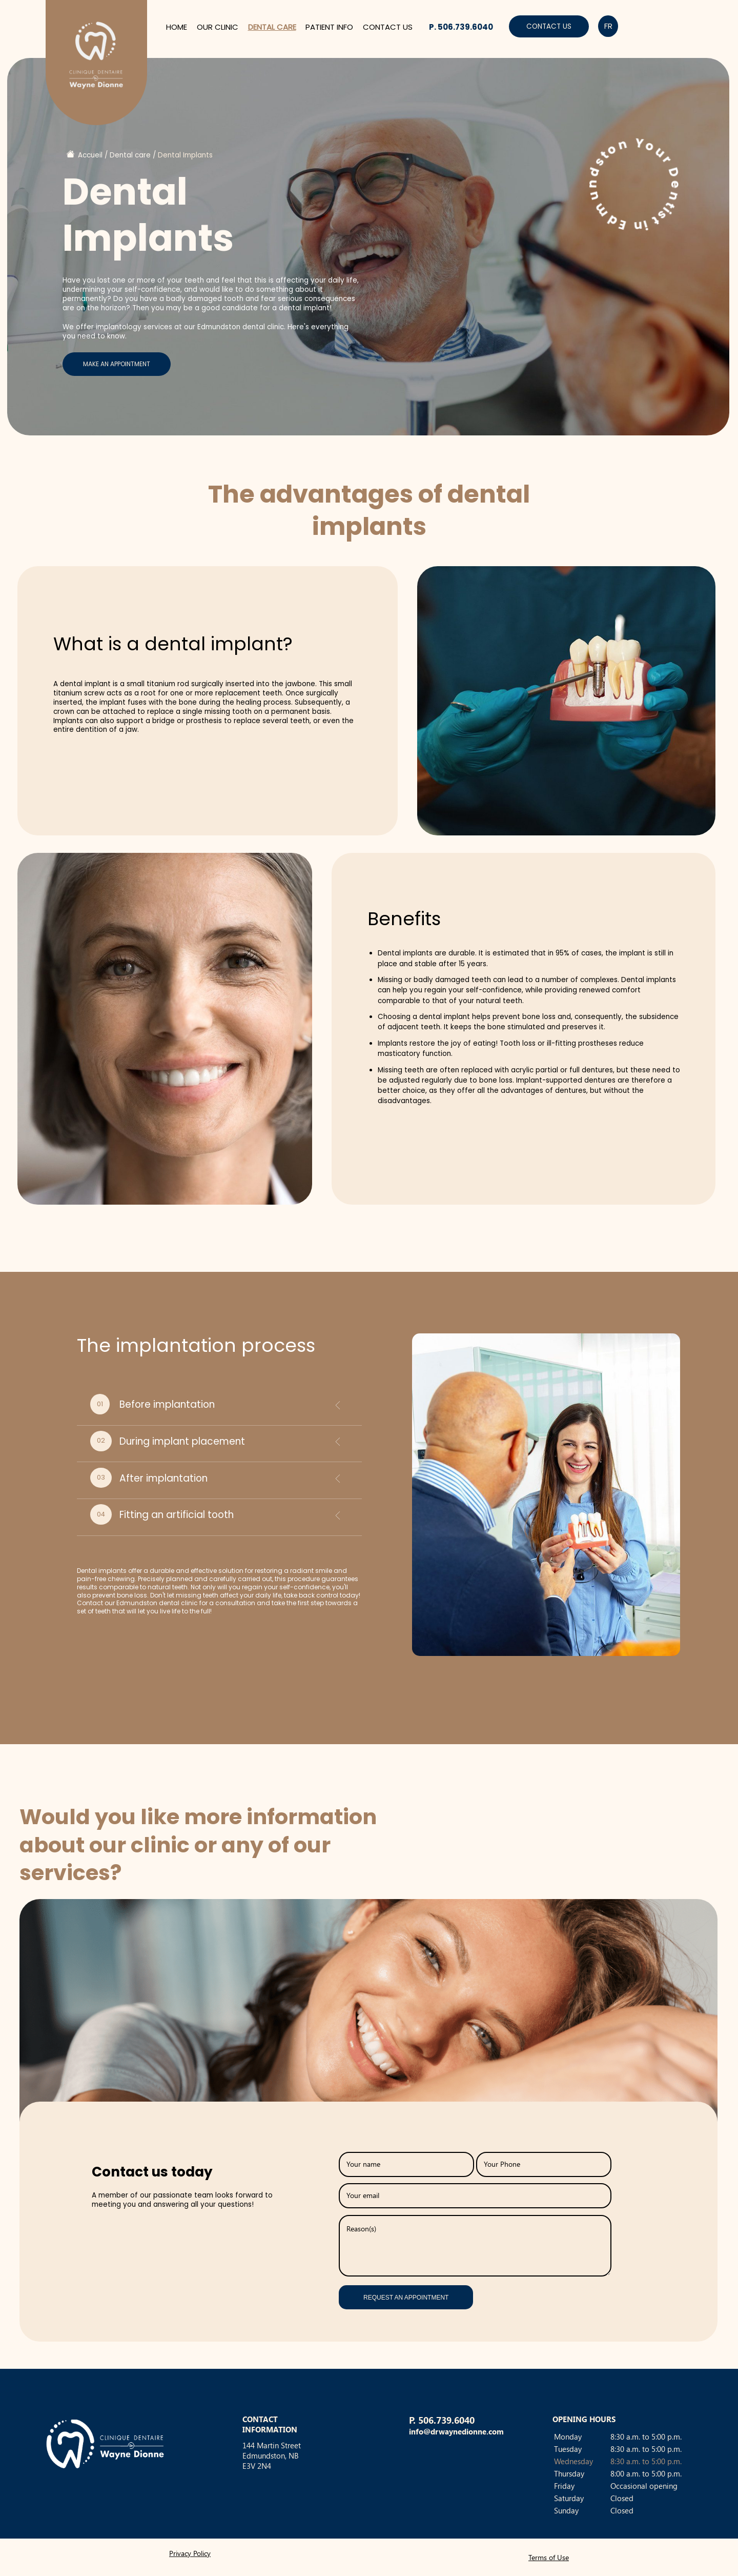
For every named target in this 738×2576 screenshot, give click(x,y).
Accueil (90, 155)
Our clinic (217, 27)
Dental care (272, 27)
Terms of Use (548, 2557)
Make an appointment (116, 364)
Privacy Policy (190, 2553)
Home (176, 27)
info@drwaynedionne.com (456, 2431)
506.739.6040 (446, 2420)
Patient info (329, 27)
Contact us (388, 27)
